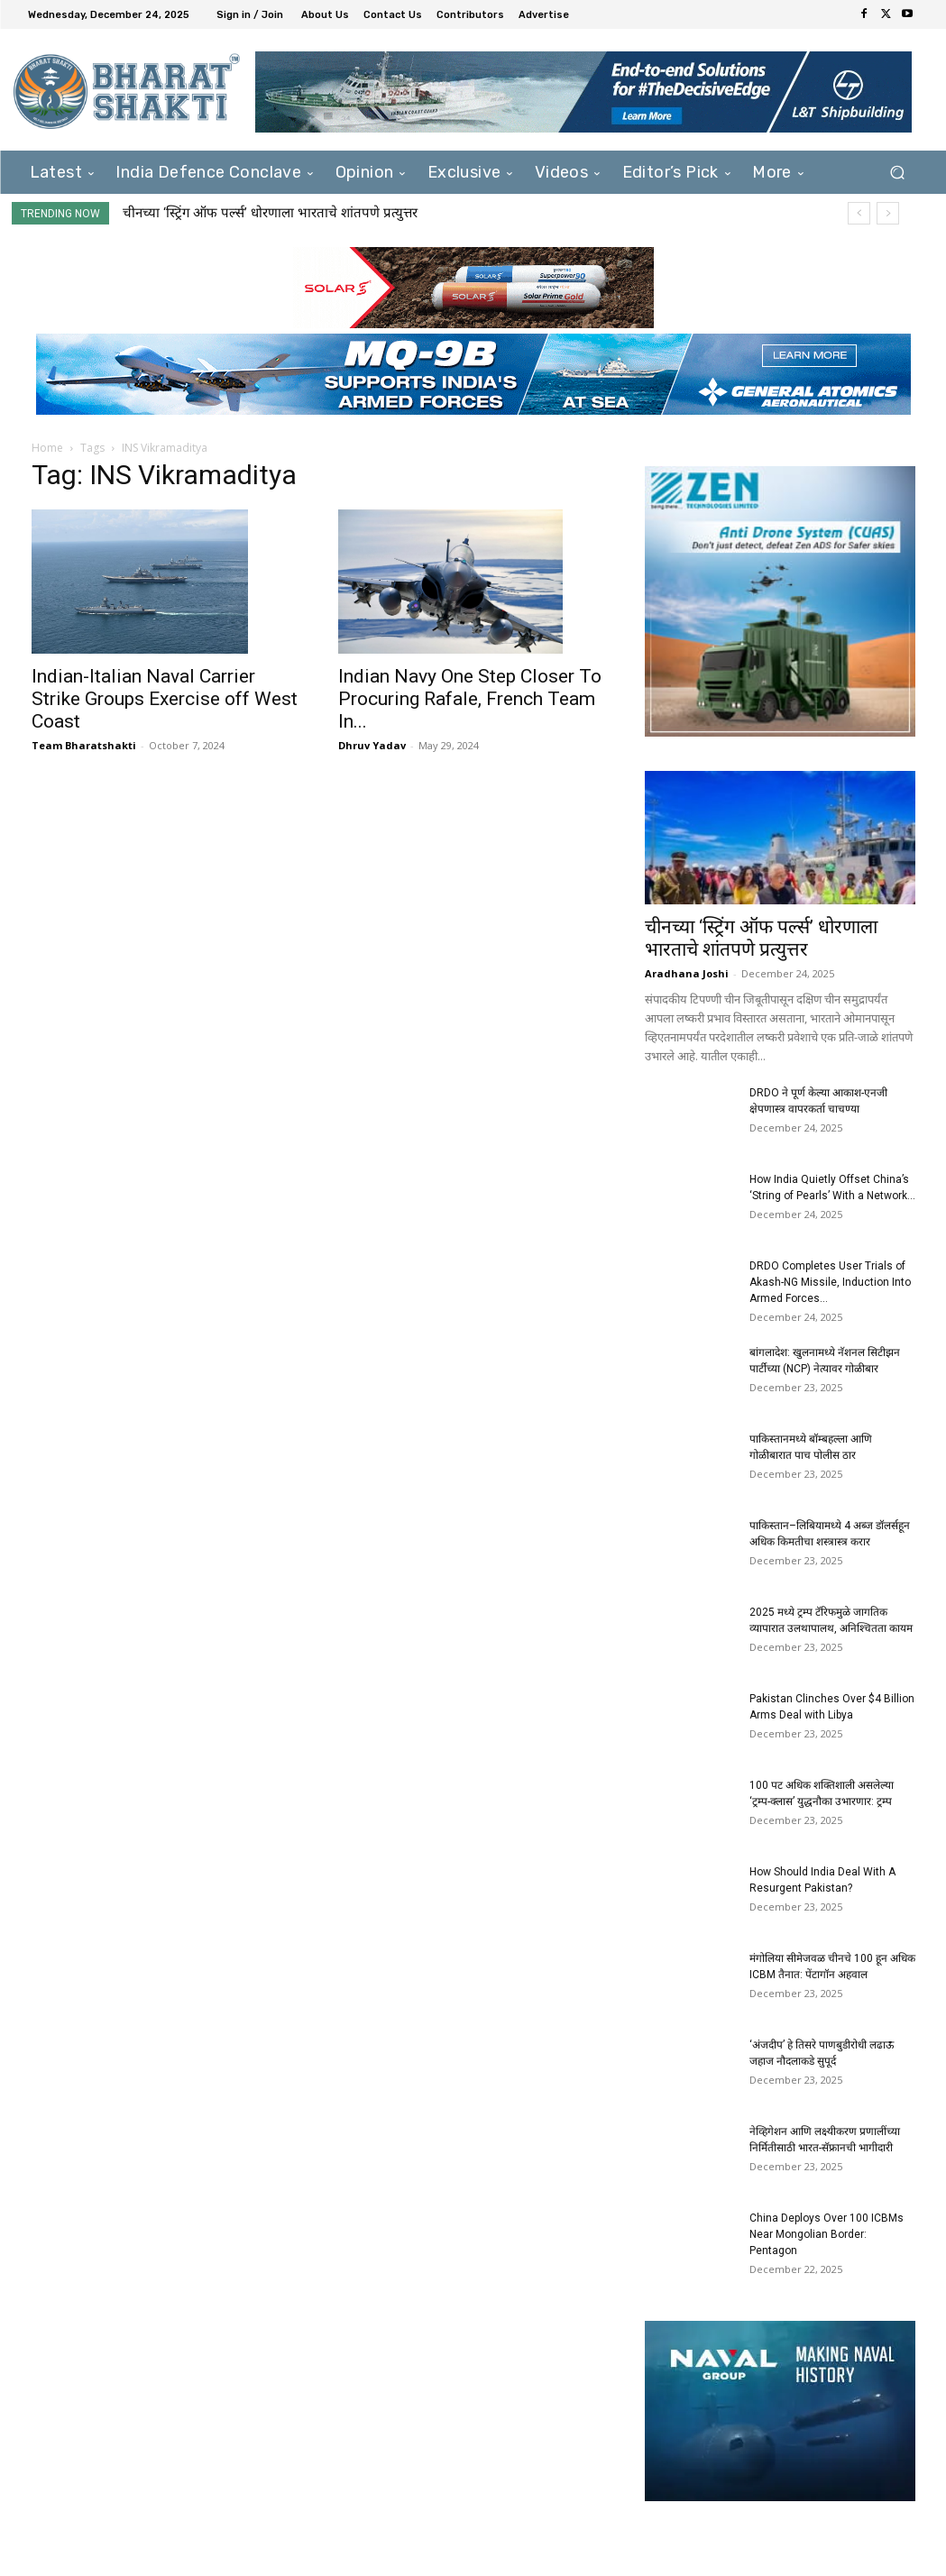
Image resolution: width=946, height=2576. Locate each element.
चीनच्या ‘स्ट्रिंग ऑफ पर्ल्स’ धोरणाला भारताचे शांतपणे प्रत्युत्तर (270, 213)
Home (47, 447)
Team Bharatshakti (84, 745)
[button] (898, 172)
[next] (888, 213)
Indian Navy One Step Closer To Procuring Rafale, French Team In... (470, 698)
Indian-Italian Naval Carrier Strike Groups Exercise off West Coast (165, 698)
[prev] (859, 213)
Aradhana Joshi (687, 973)
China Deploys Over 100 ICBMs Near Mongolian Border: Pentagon (826, 2234)
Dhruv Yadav (372, 745)
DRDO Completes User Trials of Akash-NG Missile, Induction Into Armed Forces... (830, 1282)
